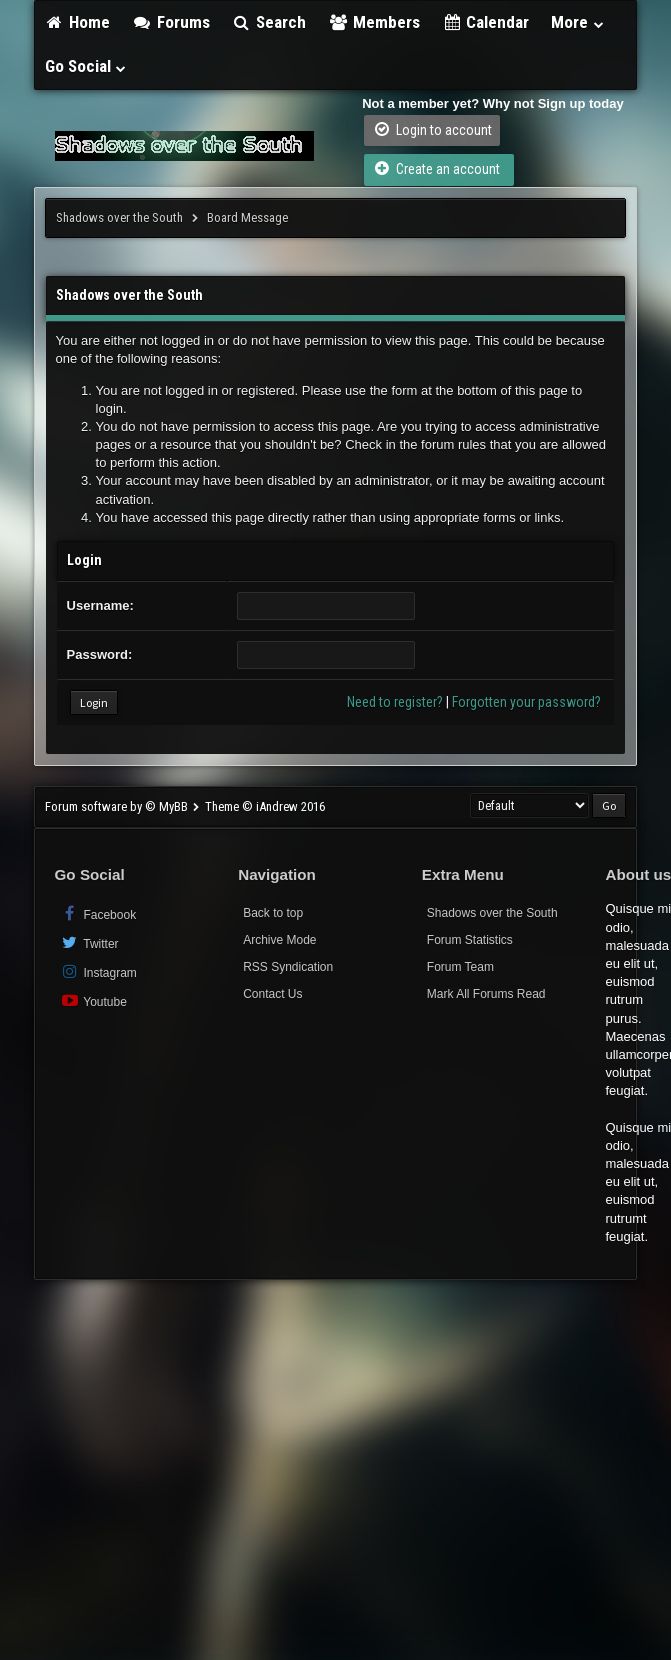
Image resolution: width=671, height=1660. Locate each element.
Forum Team (460, 967)
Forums (171, 22)
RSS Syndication (288, 967)
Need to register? (395, 702)
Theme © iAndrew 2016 (265, 806)
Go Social (86, 66)
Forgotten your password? (526, 702)
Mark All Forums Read (486, 994)
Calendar (486, 22)
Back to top (273, 913)
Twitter (89, 942)
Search (269, 22)
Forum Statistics (470, 940)
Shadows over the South (119, 217)
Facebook (98, 913)
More (578, 22)
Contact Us (272, 994)
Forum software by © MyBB (118, 806)
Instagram (98, 971)
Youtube (93, 1000)
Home (78, 22)
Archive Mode (279, 940)
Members (374, 22)
